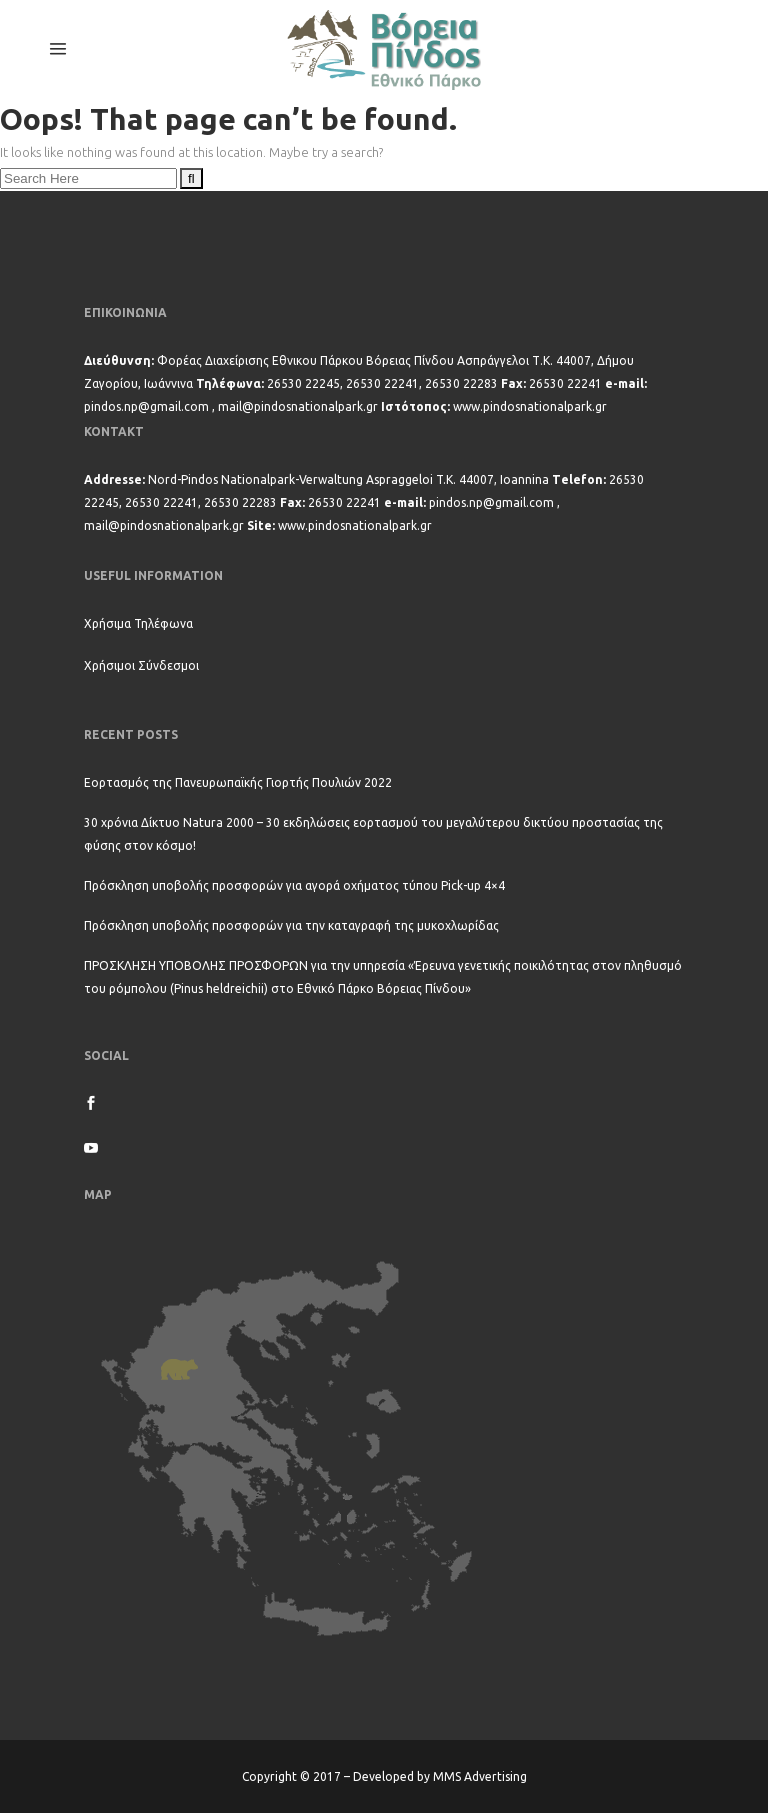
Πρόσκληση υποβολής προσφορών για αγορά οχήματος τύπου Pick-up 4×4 (294, 885)
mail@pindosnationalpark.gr (298, 406)
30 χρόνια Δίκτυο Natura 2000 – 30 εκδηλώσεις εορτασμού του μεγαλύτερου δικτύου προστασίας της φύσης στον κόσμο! (373, 834)
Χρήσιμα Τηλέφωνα (138, 623)
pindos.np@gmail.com (146, 406)
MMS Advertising (480, 1776)
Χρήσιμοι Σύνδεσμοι (141, 665)
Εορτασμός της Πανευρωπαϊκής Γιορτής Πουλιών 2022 (238, 782)
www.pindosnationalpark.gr (530, 406)
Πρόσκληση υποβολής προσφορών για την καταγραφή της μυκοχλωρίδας (291, 925)
